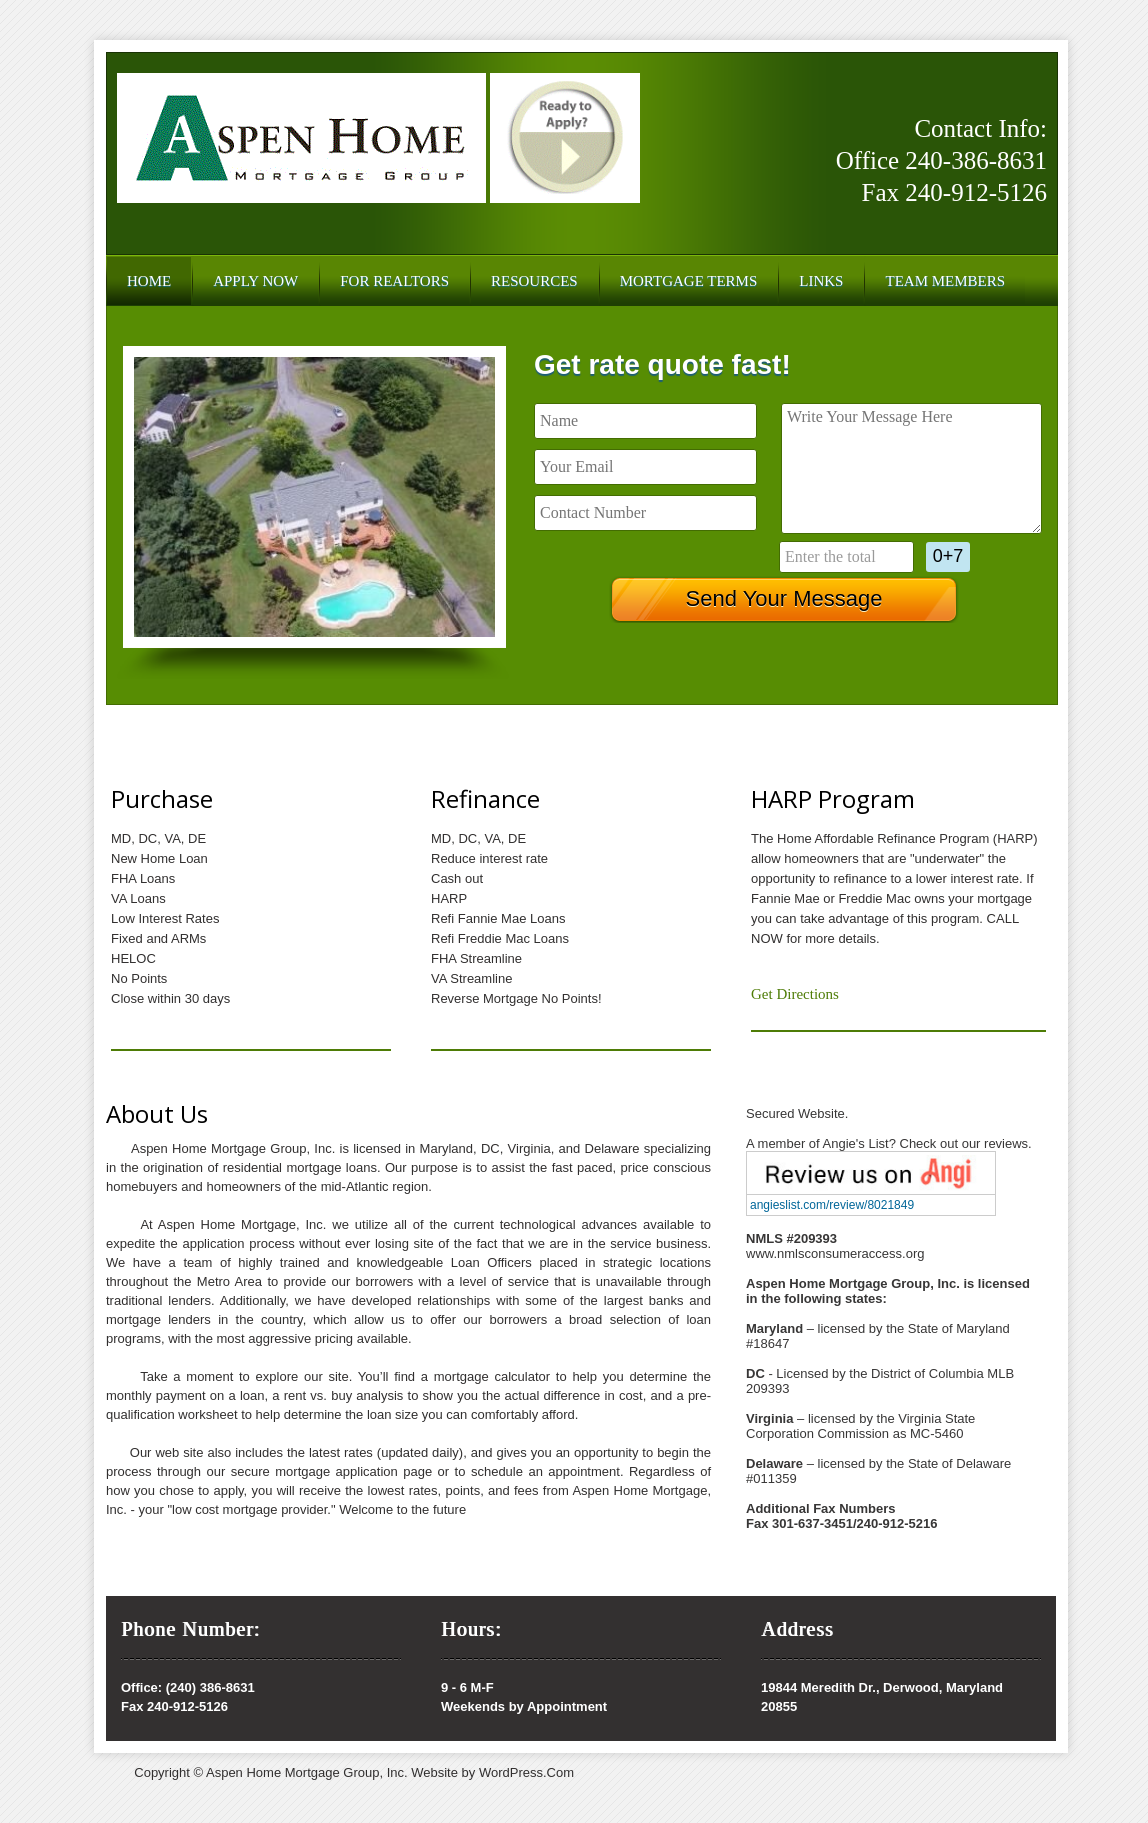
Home (149, 281)
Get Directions (795, 994)
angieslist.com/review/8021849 (832, 1205)
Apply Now (255, 281)
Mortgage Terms (689, 281)
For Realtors (394, 281)
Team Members (945, 281)
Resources (534, 281)
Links (821, 281)
